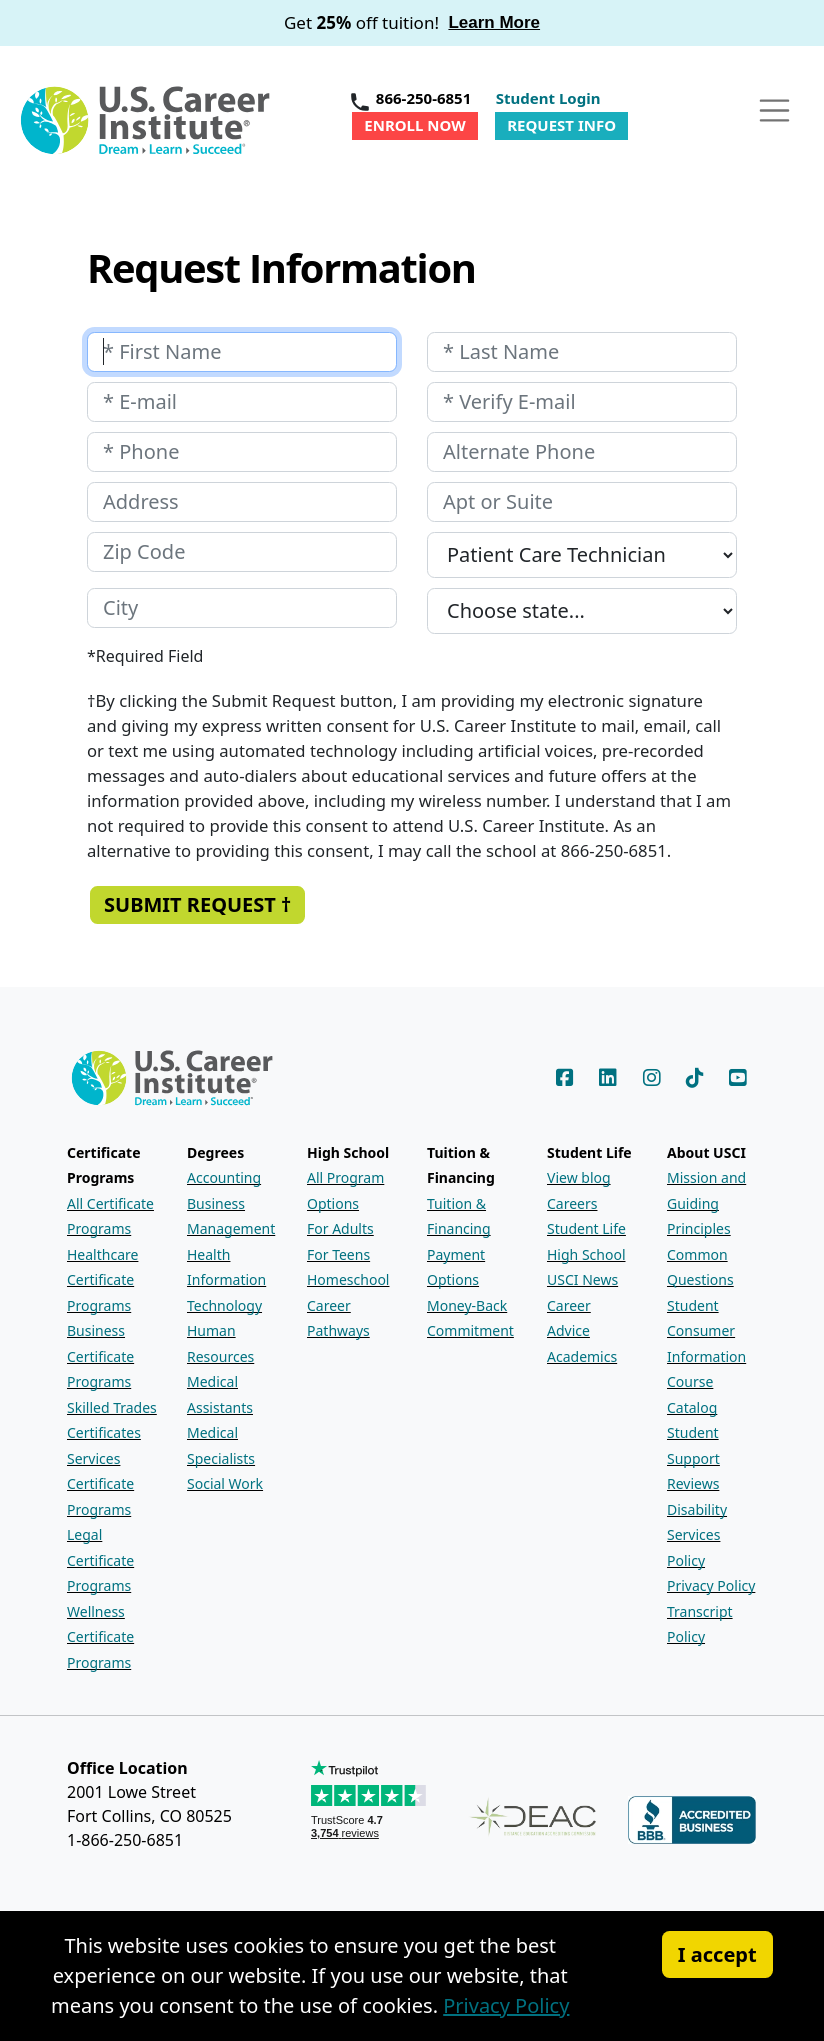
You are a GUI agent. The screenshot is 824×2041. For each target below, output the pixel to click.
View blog (579, 1177)
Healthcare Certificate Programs (102, 1280)
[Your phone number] (242, 452)
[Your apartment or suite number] (582, 502)
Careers (572, 1203)
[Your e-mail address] (242, 402)
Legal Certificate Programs (100, 1560)
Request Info (561, 125)
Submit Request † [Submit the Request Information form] (197, 904)
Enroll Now (414, 125)
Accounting (224, 1177)
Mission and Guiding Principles (706, 1203)
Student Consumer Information (706, 1331)
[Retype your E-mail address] (582, 402)
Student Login (548, 98)
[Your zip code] (242, 552)
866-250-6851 (423, 98)
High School (586, 1254)
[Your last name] (582, 352)
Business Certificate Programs (100, 1356)
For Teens (338, 1254)
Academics (582, 1356)
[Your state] (582, 611)
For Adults (340, 1228)
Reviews (693, 1483)
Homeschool (348, 1279)
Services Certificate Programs (100, 1484)
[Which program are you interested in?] (582, 555)
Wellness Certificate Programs (100, 1637)
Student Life (586, 1228)
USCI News (582, 1279)
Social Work (225, 1483)
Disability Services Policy (697, 1535)
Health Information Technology (226, 1280)
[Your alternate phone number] (582, 452)
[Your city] (242, 608)
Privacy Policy (711, 1585)
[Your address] (242, 502)
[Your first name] (242, 352)
